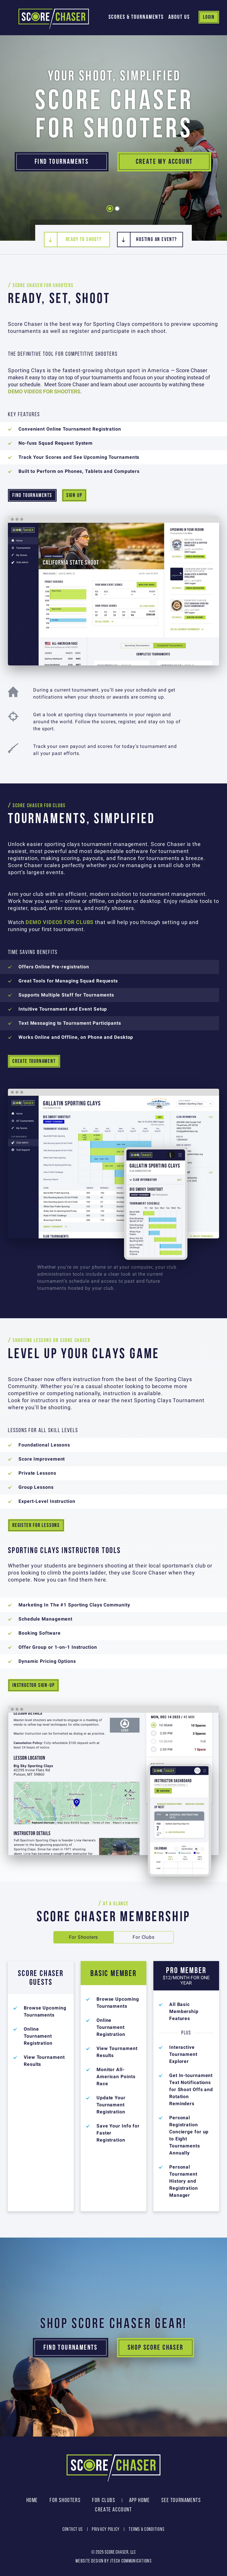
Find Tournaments (62, 161)
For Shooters (83, 1937)
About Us (179, 17)
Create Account (113, 2509)
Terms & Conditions (147, 2529)
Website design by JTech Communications (113, 2561)
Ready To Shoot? (83, 239)
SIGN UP (74, 495)
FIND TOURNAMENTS (32, 495)
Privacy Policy (106, 2529)
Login (209, 17)
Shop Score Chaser (156, 2347)
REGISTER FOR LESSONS (36, 1525)
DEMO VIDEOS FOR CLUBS (60, 922)
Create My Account (164, 161)
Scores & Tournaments (136, 17)
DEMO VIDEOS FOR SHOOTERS (44, 391)
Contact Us (72, 2529)
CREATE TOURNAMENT (34, 1061)
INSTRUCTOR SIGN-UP (33, 1685)
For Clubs (143, 1937)
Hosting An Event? (156, 239)
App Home (139, 2499)
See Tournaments (181, 2499)
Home (32, 2499)
